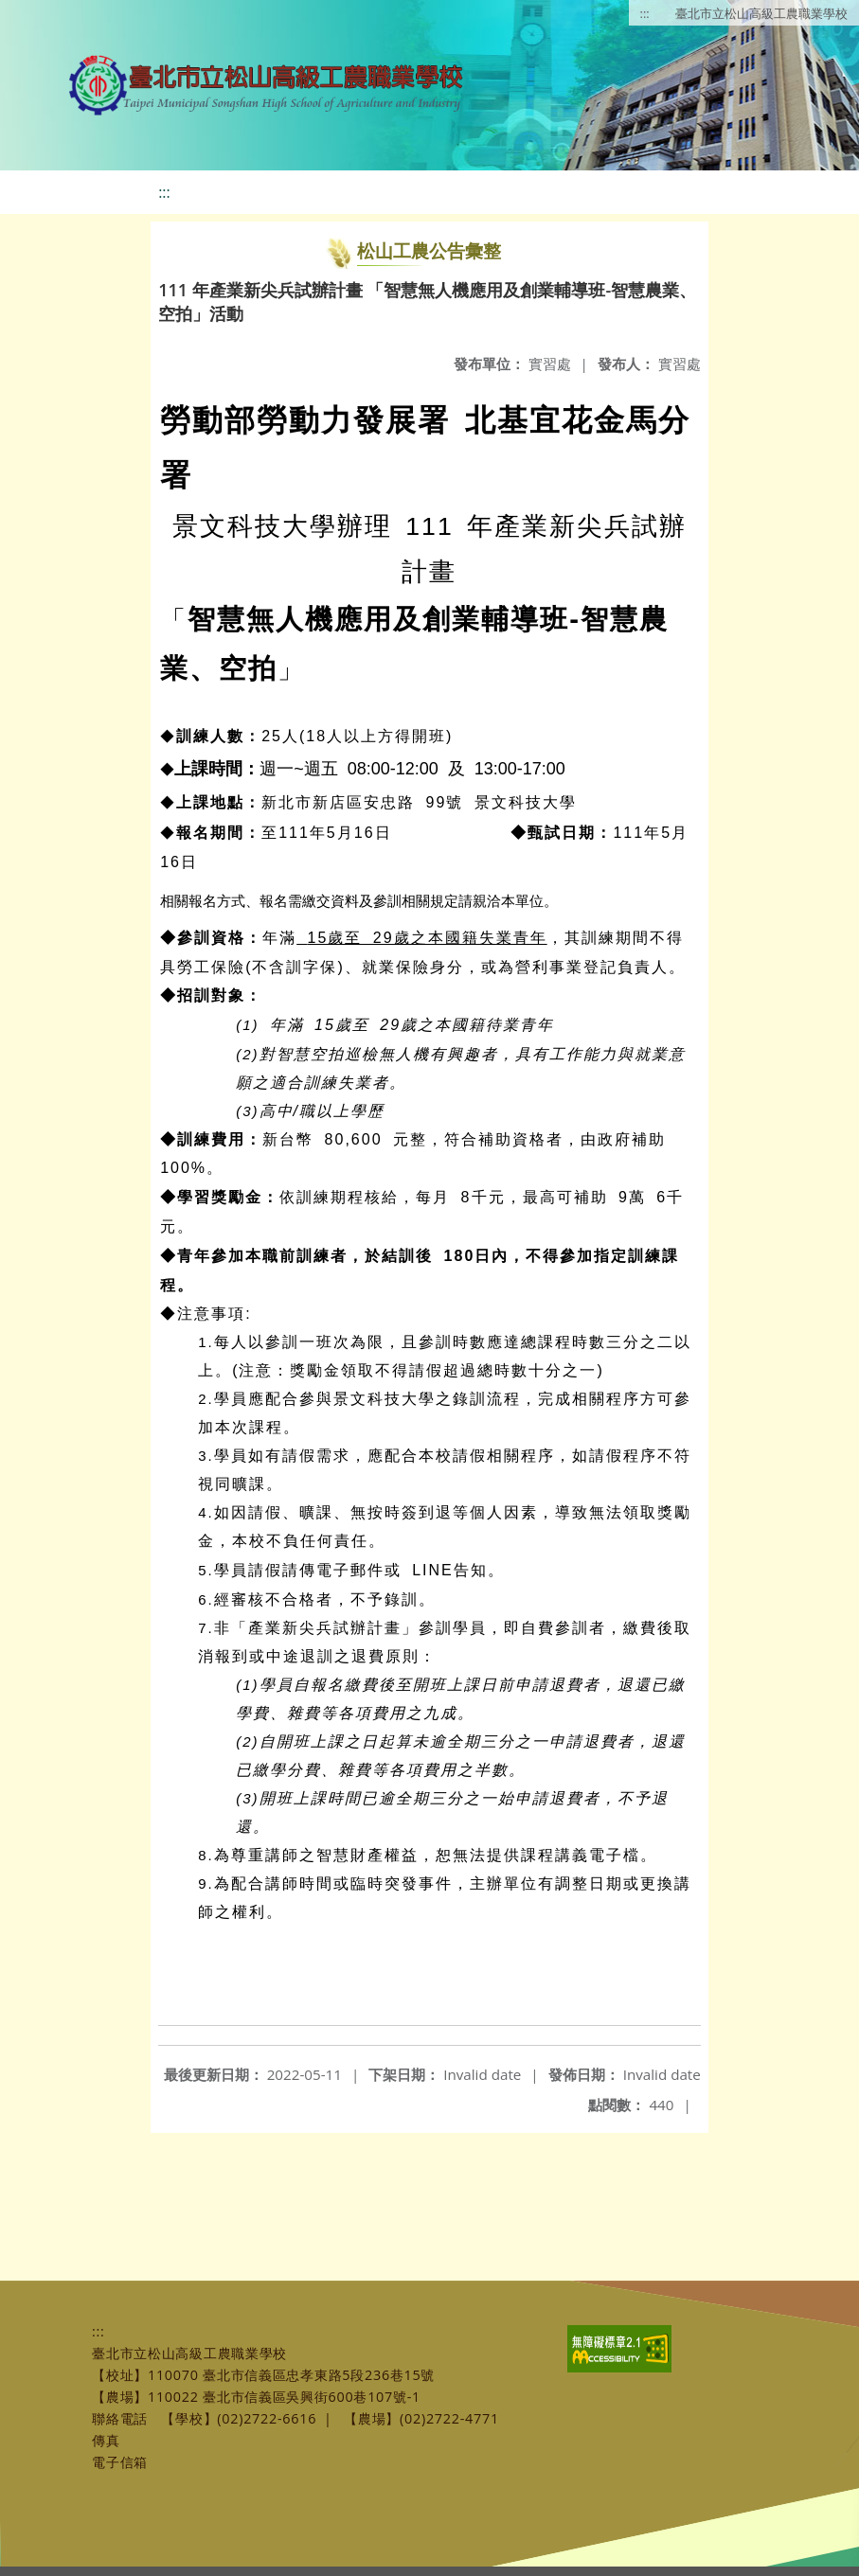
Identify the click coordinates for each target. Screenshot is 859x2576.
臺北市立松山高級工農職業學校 (761, 13)
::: (645, 13)
